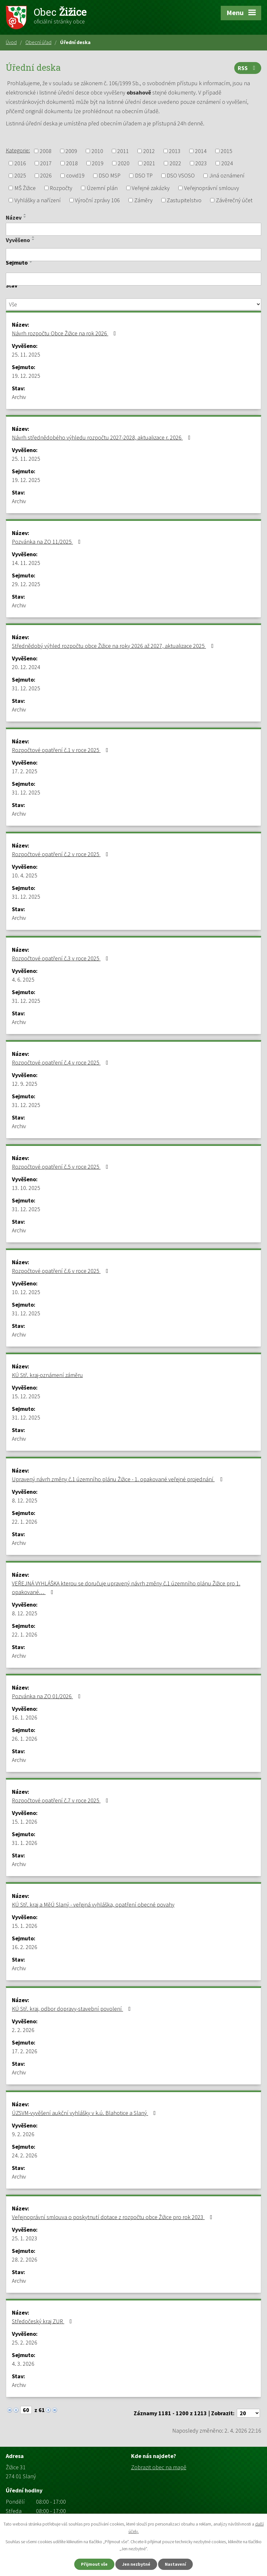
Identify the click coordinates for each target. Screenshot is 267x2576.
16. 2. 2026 (24, 1947)
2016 (20, 163)
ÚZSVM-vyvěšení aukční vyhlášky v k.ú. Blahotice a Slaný (85, 2113)
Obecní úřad (38, 42)
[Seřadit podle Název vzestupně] (25, 214)
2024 (227, 163)
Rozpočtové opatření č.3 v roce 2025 (61, 958)
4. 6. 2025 (23, 979)
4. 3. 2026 (23, 2363)
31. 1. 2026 (24, 1842)
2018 (72, 163)
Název (14, 217)
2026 (46, 175)
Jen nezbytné (136, 2564)
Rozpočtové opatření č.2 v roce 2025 (61, 854)
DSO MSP (109, 175)
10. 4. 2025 (24, 875)
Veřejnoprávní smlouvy (211, 188)
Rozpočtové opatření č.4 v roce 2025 (61, 1062)
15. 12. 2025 (26, 1396)
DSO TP (144, 175)
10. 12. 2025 (26, 1292)
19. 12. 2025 (26, 375)
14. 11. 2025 (26, 563)
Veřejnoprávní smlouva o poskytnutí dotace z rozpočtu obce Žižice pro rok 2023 (113, 2217)
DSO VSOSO (181, 175)
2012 (149, 151)
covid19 (75, 175)
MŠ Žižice (25, 188)
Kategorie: (18, 150)
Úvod (11, 42)
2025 (20, 175)
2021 (149, 163)
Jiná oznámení (227, 175)
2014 (201, 151)
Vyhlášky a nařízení (37, 200)
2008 (45, 151)
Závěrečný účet (234, 200)
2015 (226, 151)
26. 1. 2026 (24, 1738)
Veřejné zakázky (151, 188)
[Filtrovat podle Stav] (133, 304)
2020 (123, 163)
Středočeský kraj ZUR (43, 2321)
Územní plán (102, 188)
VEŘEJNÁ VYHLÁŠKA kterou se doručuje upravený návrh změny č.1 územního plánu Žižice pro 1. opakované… (126, 1588)
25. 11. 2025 (26, 354)
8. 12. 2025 (24, 1500)
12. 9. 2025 (24, 1083)
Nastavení (175, 2564)
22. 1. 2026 (24, 1521)
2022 (175, 163)
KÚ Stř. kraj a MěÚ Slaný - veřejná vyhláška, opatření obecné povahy (93, 1904)
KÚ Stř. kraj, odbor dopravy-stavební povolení (72, 2008)
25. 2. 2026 (24, 2342)
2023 (201, 163)
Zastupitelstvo (184, 200)
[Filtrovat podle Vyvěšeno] (133, 254)
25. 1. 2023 (24, 2238)
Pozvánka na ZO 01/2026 (47, 1696)
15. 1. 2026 (24, 1821)
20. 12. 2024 (26, 667)
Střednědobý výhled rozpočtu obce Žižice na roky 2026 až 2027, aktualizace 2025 (114, 645)
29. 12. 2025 (26, 584)
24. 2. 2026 (24, 2155)
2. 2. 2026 (23, 2030)
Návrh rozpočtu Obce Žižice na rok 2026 (65, 333)
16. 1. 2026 (24, 1717)
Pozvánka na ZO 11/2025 (47, 541)
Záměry (143, 200)
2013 (175, 151)
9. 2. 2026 (23, 2134)
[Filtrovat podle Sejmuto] (133, 279)
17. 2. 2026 (24, 2051)
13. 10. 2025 (26, 1188)
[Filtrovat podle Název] (133, 229)
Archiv (19, 397)
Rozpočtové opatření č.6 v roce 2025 (61, 1270)
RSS (248, 68)
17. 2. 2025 (24, 771)
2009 (71, 151)
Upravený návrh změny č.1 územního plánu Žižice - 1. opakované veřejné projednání (118, 1479)
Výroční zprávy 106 (97, 200)
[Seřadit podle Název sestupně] (25, 217)
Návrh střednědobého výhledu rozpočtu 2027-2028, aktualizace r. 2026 (102, 437)
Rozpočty (61, 188)
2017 (46, 163)
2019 (97, 163)
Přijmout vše (94, 2564)
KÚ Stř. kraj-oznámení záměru (47, 1375)
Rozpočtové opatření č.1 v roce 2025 (61, 750)
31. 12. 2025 (26, 688)
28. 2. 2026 (24, 2259)
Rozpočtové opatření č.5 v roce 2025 (61, 1166)
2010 (97, 151)
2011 (123, 151)
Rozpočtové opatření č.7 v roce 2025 (61, 1800)
